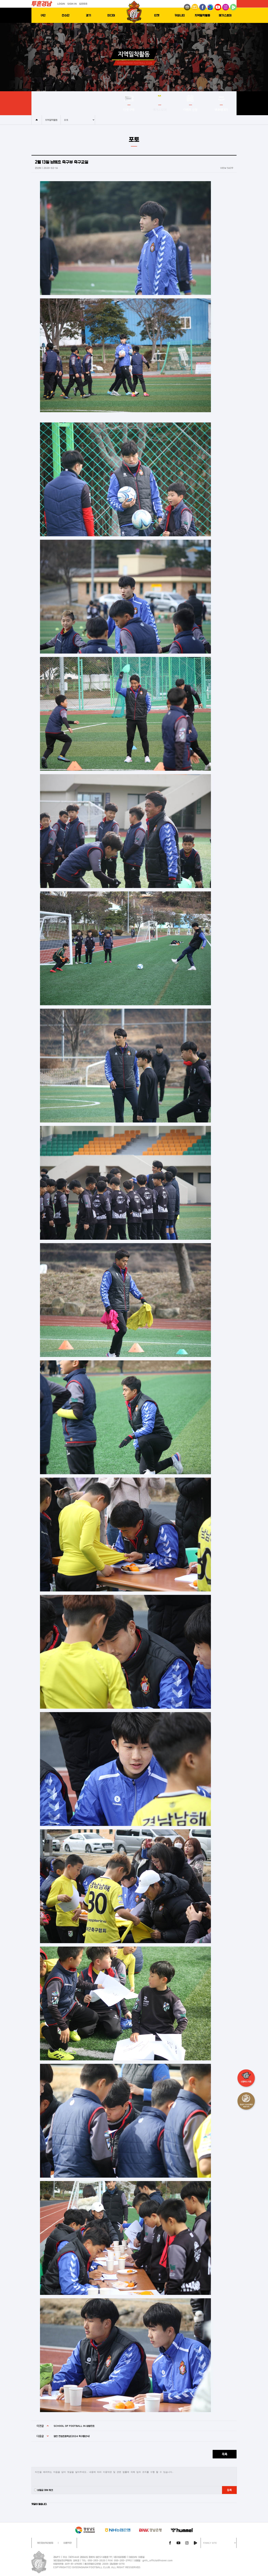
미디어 (111, 15)
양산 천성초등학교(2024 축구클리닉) (72, 2436)
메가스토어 (225, 15)
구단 (42, 15)
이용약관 (67, 2542)
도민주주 (83, 3)
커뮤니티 (180, 15)
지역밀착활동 (202, 15)
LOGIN (61, 3)
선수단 (65, 15)
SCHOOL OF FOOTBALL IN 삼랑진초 (74, 2425)
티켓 (156, 15)
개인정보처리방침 (45, 2542)
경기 (88, 15)
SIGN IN (72, 3)
